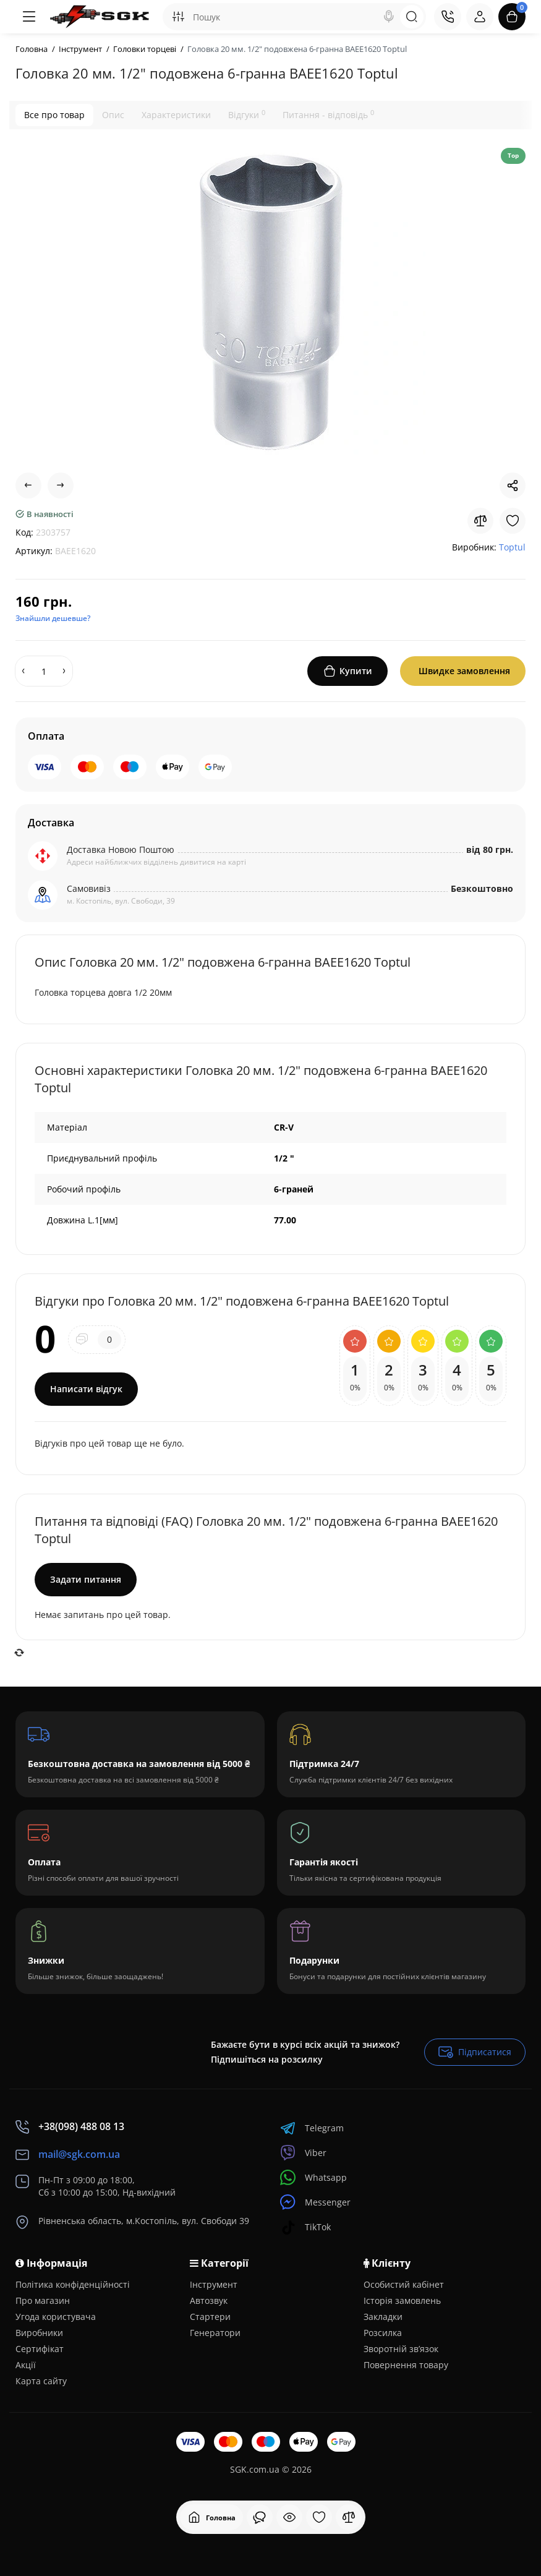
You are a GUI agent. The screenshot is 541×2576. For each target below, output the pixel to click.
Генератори (215, 2333)
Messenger (315, 2202)
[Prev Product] (28, 486)
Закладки (383, 2316)
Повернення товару (406, 2365)
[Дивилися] (260, 2517)
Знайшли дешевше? (52, 618)
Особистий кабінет (404, 2284)
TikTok (305, 2227)
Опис (113, 115)
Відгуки (246, 114)
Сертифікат (39, 2349)
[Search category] (178, 16)
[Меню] (29, 16)
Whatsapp (313, 2177)
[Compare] (480, 521)
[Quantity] (44, 671)
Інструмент (213, 2284)
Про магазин (42, 2300)
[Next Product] (61, 486)
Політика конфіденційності (72, 2284)
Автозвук (209, 2300)
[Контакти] (447, 16)
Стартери (210, 2316)
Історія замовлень (402, 2300)
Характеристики (176, 115)
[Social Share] (513, 486)
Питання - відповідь (328, 114)
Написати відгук (86, 1389)
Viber (303, 2152)
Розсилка (383, 2333)
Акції (25, 2365)
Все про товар (54, 115)
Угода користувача (55, 2316)
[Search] (389, 16)
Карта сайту (41, 2381)
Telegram (312, 2128)
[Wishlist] (513, 521)
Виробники (39, 2333)
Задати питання (85, 1579)
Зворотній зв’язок (401, 2349)
